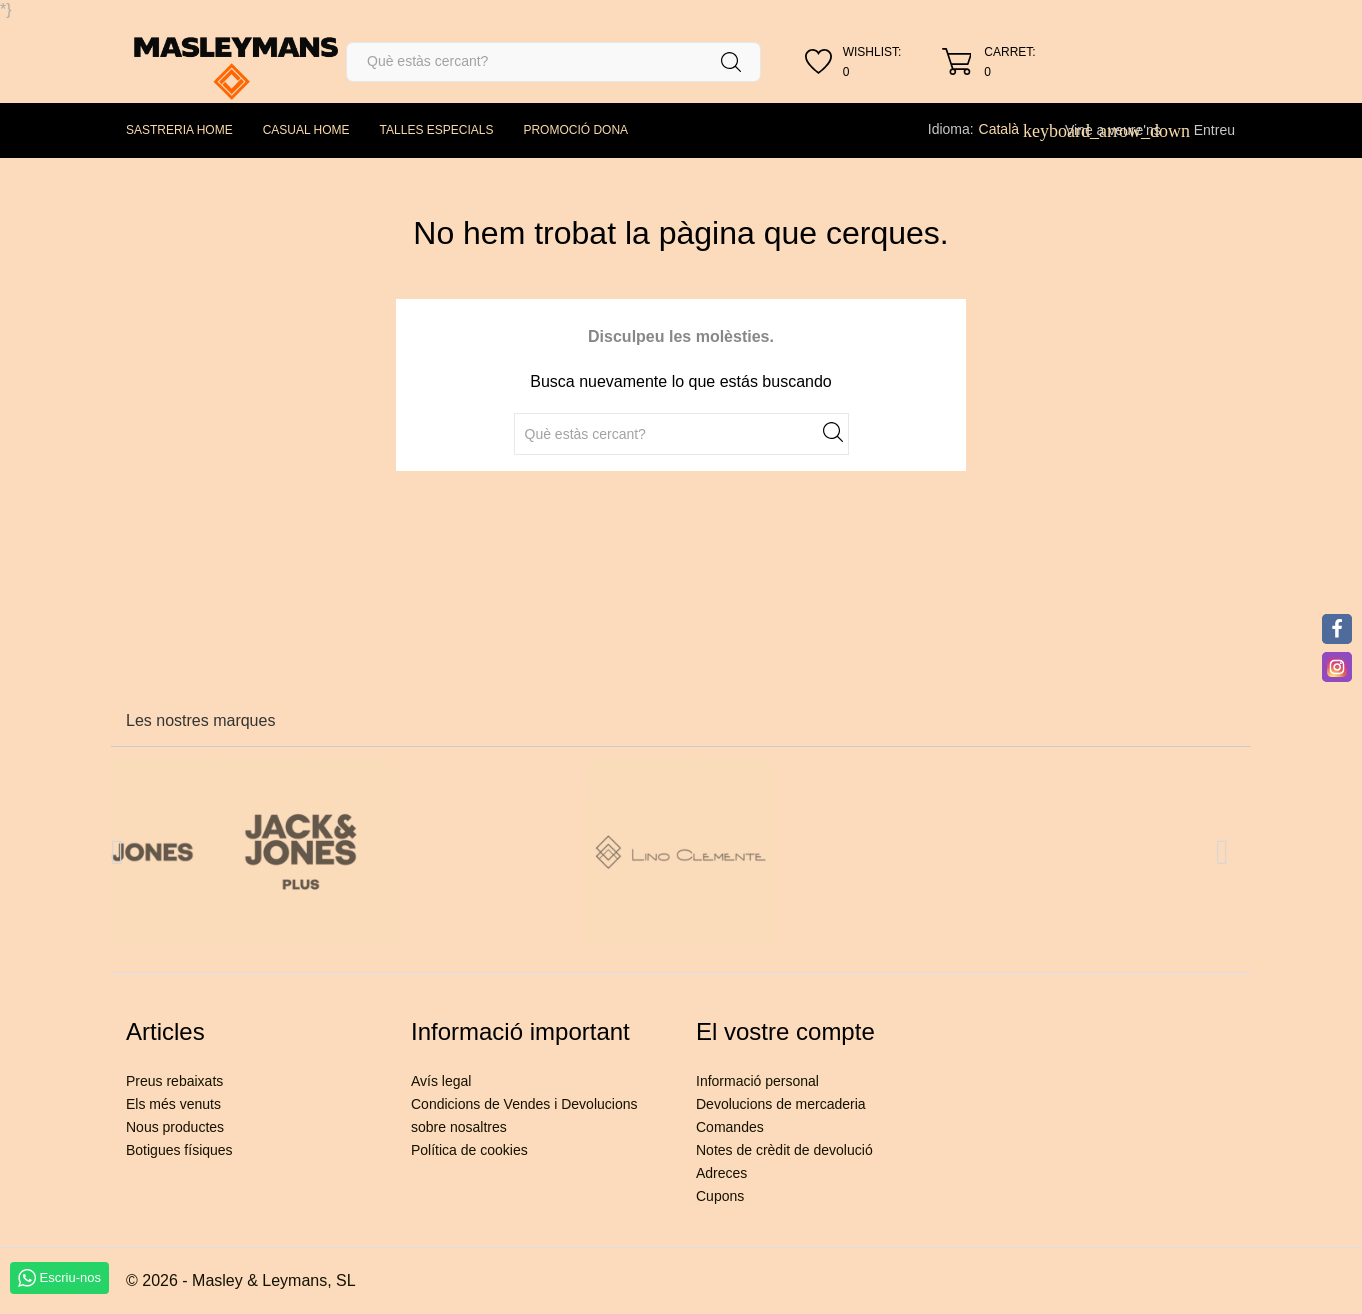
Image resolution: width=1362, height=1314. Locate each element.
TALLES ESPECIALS (437, 130)
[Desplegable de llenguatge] (1010, 129)
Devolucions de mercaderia (781, 1104)
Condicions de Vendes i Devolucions (524, 1104)
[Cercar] (553, 62)
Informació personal (757, 1081)
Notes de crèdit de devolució (784, 1150)
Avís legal (441, 1081)
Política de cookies (469, 1150)
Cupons (720, 1196)
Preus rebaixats (174, 1081)
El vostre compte (785, 1031)
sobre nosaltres (459, 1127)
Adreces (721, 1173)
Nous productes (175, 1127)
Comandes (730, 1127)
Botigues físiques (179, 1150)
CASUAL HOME (306, 130)
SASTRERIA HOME (179, 130)
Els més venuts (173, 1104)
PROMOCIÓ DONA (575, 130)
